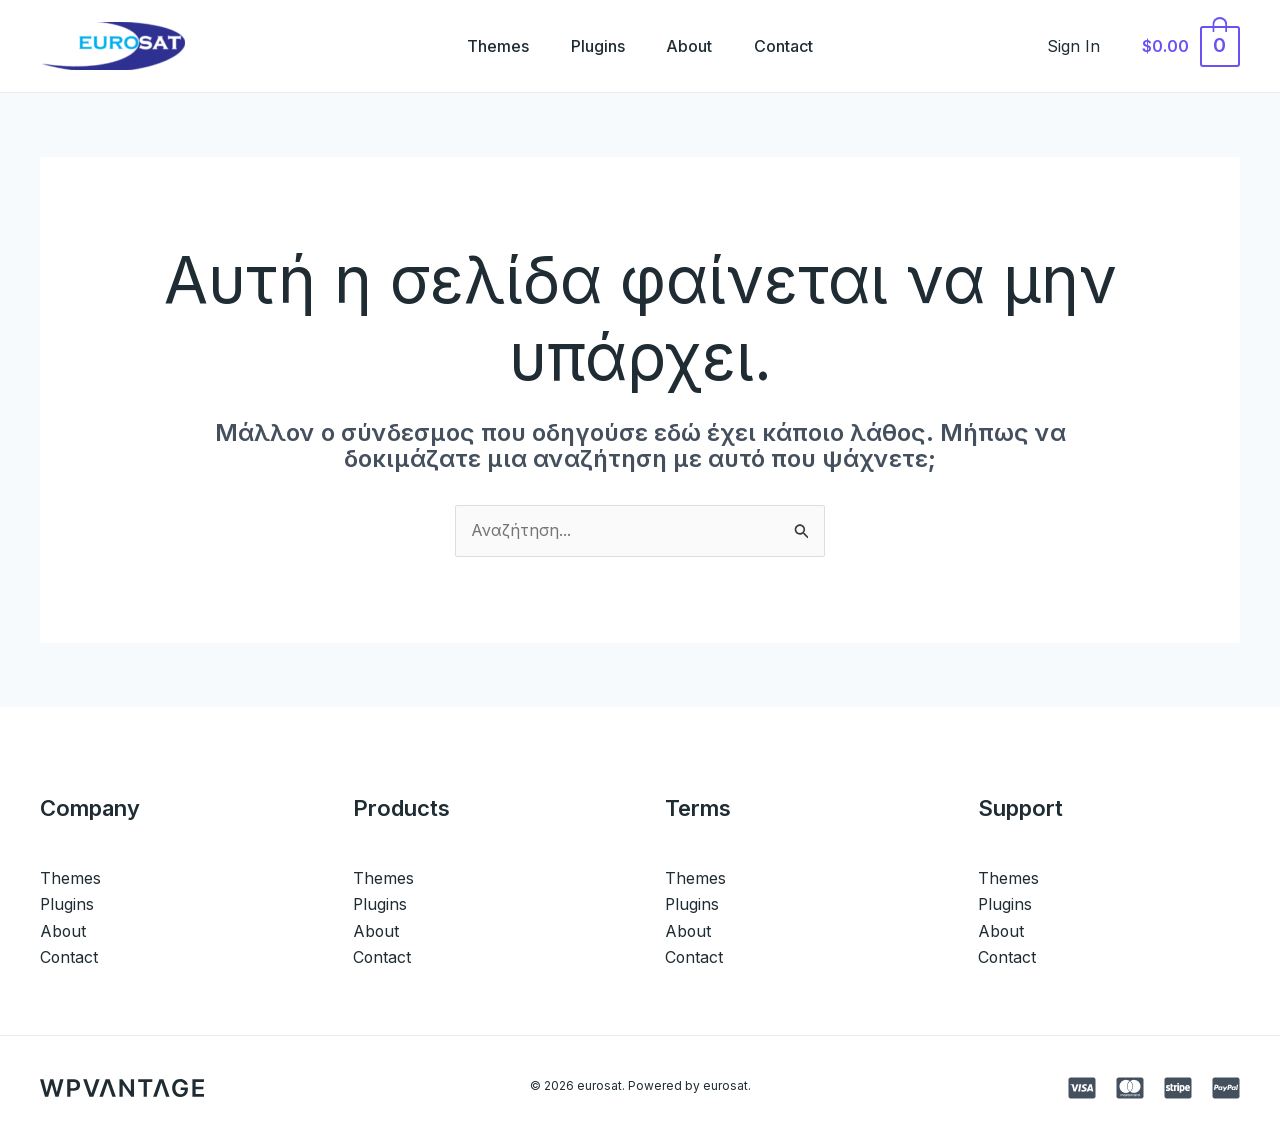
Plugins (595, 46)
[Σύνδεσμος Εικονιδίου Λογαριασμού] (1084, 46)
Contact (793, 46)
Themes (489, 46)
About (693, 46)
